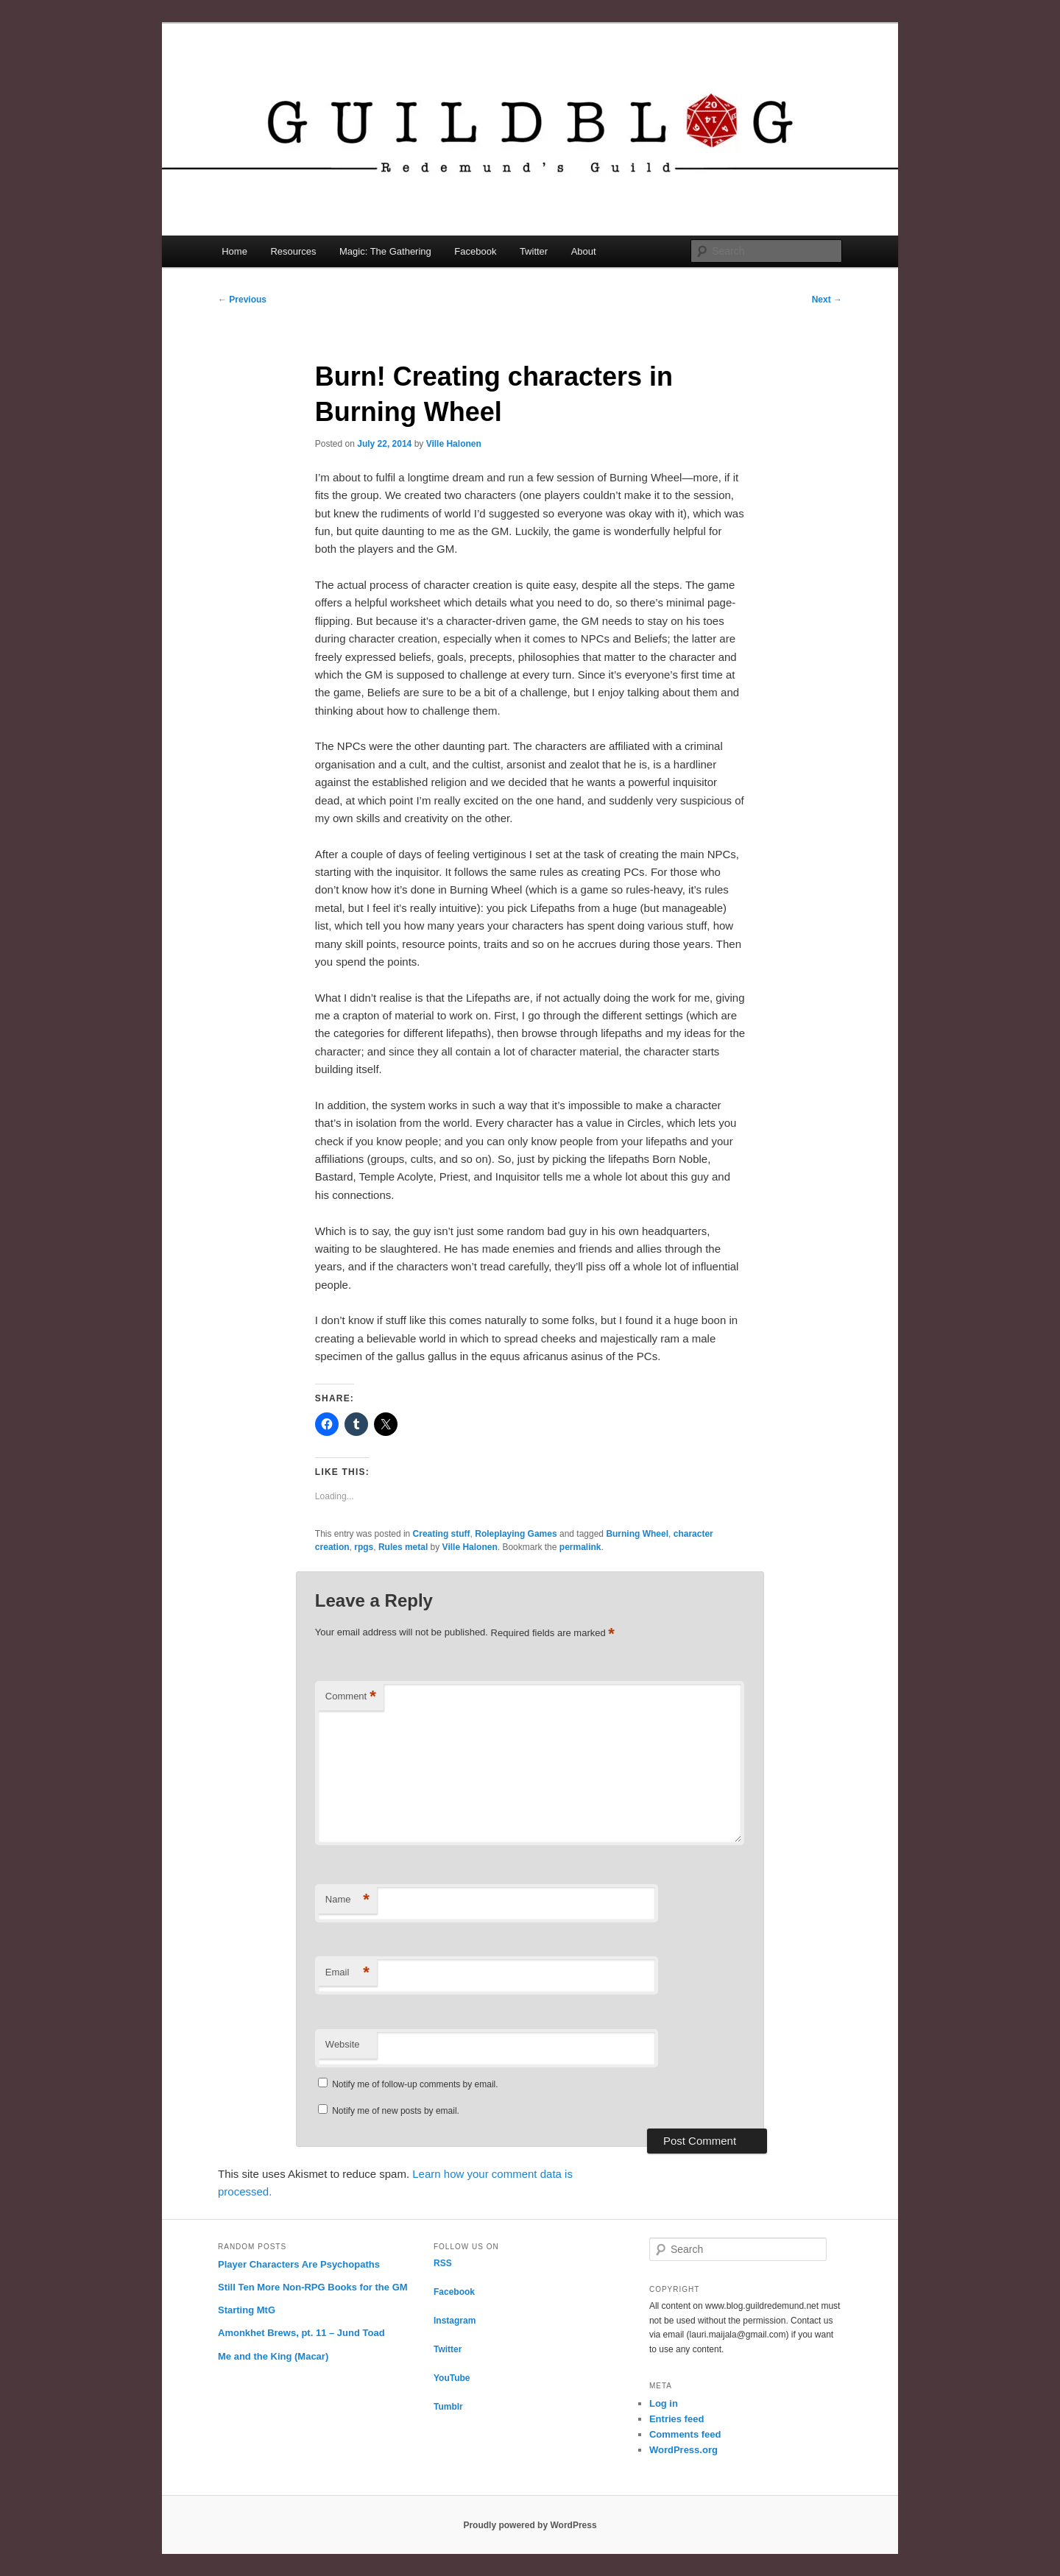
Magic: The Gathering (385, 251)
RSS (443, 2263)
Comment (350, 1697)
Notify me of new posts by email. (395, 2111)
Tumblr (448, 2407)
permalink (580, 1547)
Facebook (475, 251)
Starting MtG (246, 2309)
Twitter (534, 251)
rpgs (363, 1547)
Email (347, 1973)
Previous (242, 299)
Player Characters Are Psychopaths (299, 2264)
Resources (293, 251)
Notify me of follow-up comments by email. (415, 2084)
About (583, 251)
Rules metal (403, 1547)
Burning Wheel (637, 1534)
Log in (663, 2403)
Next (827, 299)
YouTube (452, 2378)
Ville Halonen (453, 444)
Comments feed (685, 2434)
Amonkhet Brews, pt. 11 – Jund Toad (301, 2332)
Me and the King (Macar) (273, 2356)
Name (347, 1900)
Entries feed (676, 2418)
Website (342, 2044)
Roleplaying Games (515, 1534)
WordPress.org (683, 2449)
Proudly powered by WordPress (529, 2525)
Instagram (455, 2320)
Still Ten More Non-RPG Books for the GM (313, 2287)
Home (234, 251)
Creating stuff (441, 1534)
